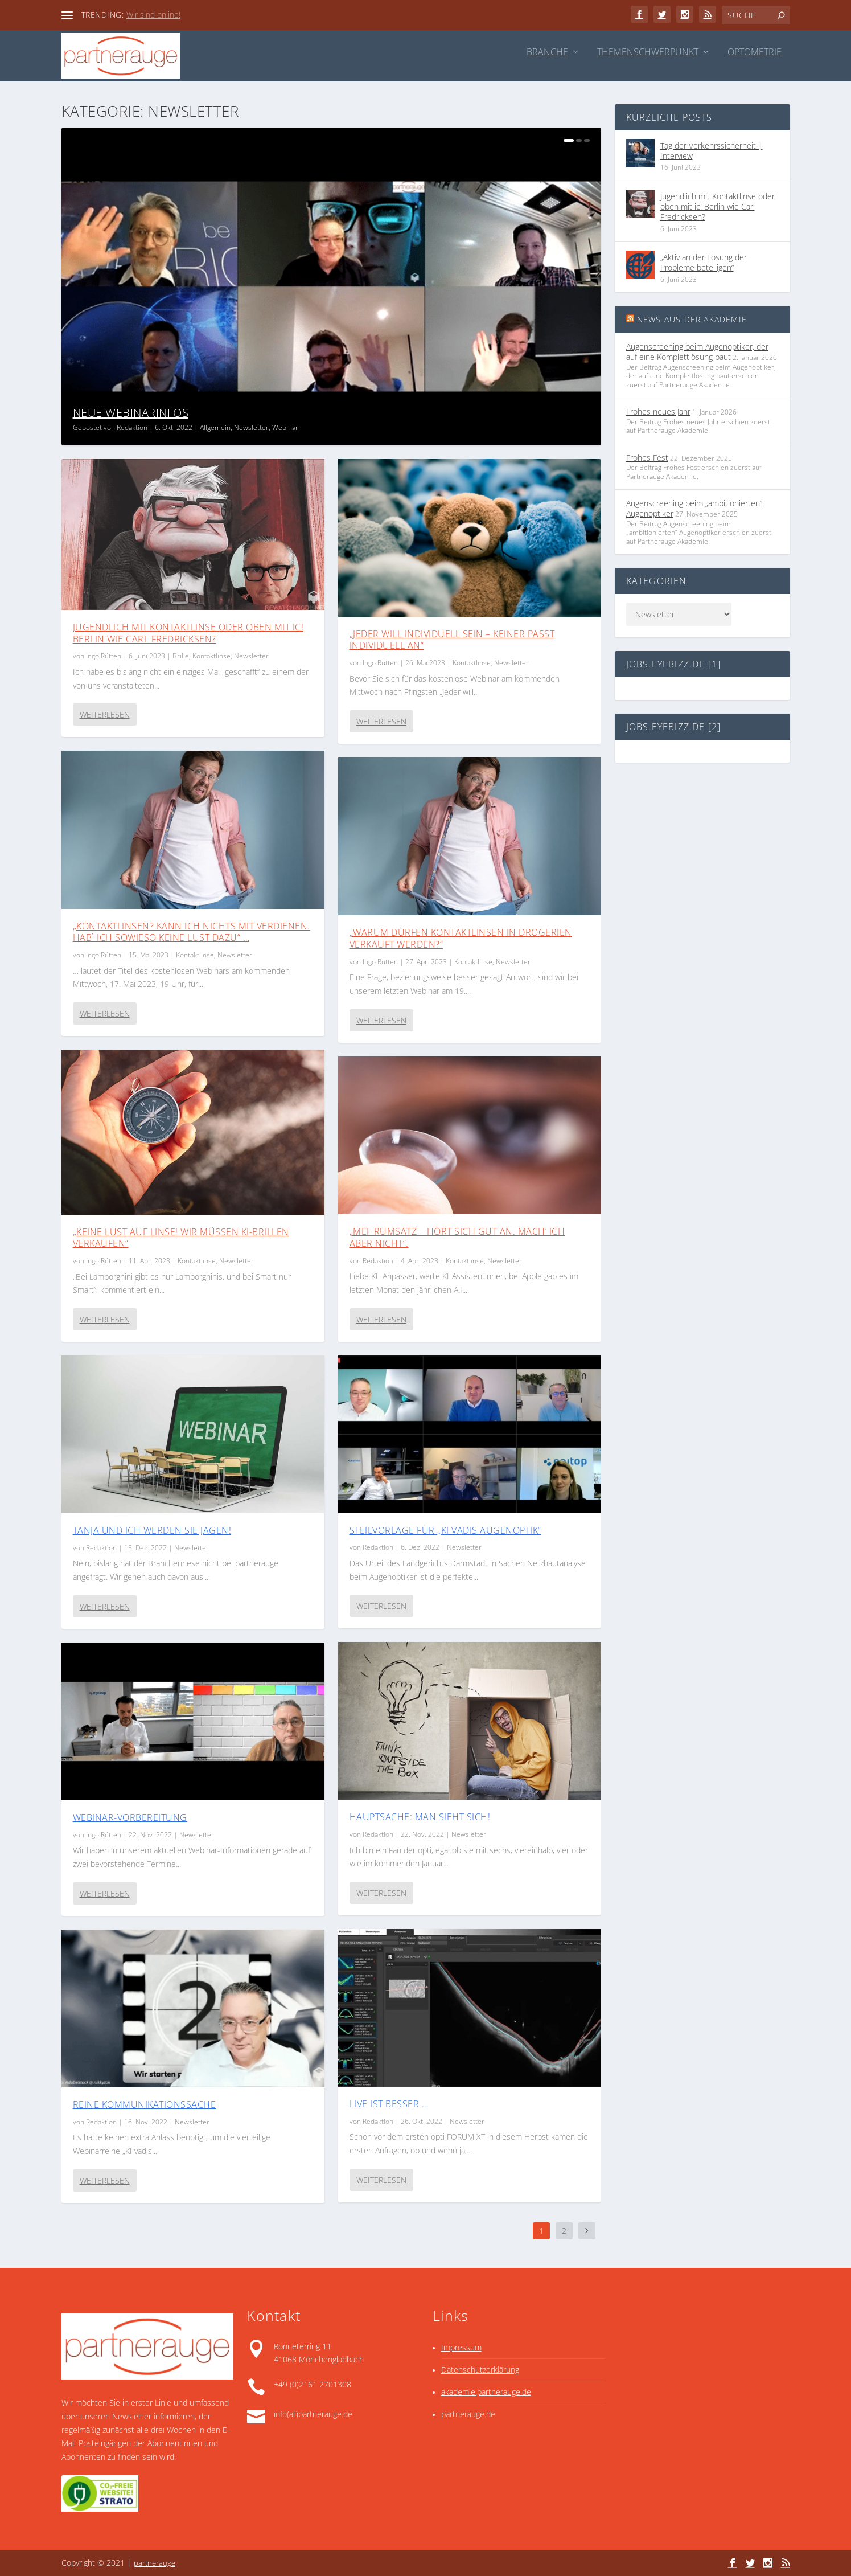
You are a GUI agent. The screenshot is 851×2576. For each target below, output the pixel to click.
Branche (547, 52)
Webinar (285, 427)
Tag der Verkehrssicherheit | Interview (711, 150)
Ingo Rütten (103, 656)
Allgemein (215, 427)
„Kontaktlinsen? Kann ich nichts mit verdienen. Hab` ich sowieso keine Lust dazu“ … (191, 932)
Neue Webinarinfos (131, 412)
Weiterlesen (105, 714)
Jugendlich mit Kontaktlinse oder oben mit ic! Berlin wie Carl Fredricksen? (188, 633)
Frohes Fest (647, 457)
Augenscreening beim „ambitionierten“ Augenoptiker (694, 508)
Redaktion (132, 427)
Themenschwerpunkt (647, 52)
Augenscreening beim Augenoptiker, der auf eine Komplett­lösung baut (697, 351)
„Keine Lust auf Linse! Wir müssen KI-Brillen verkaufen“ (181, 1238)
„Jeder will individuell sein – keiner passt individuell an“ (452, 640)
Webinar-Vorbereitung (130, 1817)
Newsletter (251, 427)
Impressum (461, 2347)
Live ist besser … (389, 2104)
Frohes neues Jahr (658, 411)
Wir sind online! (153, 14)
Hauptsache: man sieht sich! (420, 1817)
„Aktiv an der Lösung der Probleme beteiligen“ (703, 262)
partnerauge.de (468, 2414)
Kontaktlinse (211, 656)
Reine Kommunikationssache (144, 2104)
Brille (180, 656)
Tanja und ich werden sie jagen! (152, 1530)
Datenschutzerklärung (480, 2369)
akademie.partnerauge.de (486, 2391)
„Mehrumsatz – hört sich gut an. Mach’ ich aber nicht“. (457, 1237)
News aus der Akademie (692, 319)
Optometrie (754, 52)
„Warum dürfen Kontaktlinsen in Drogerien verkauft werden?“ (461, 938)
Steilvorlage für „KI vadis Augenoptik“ (445, 1530)
